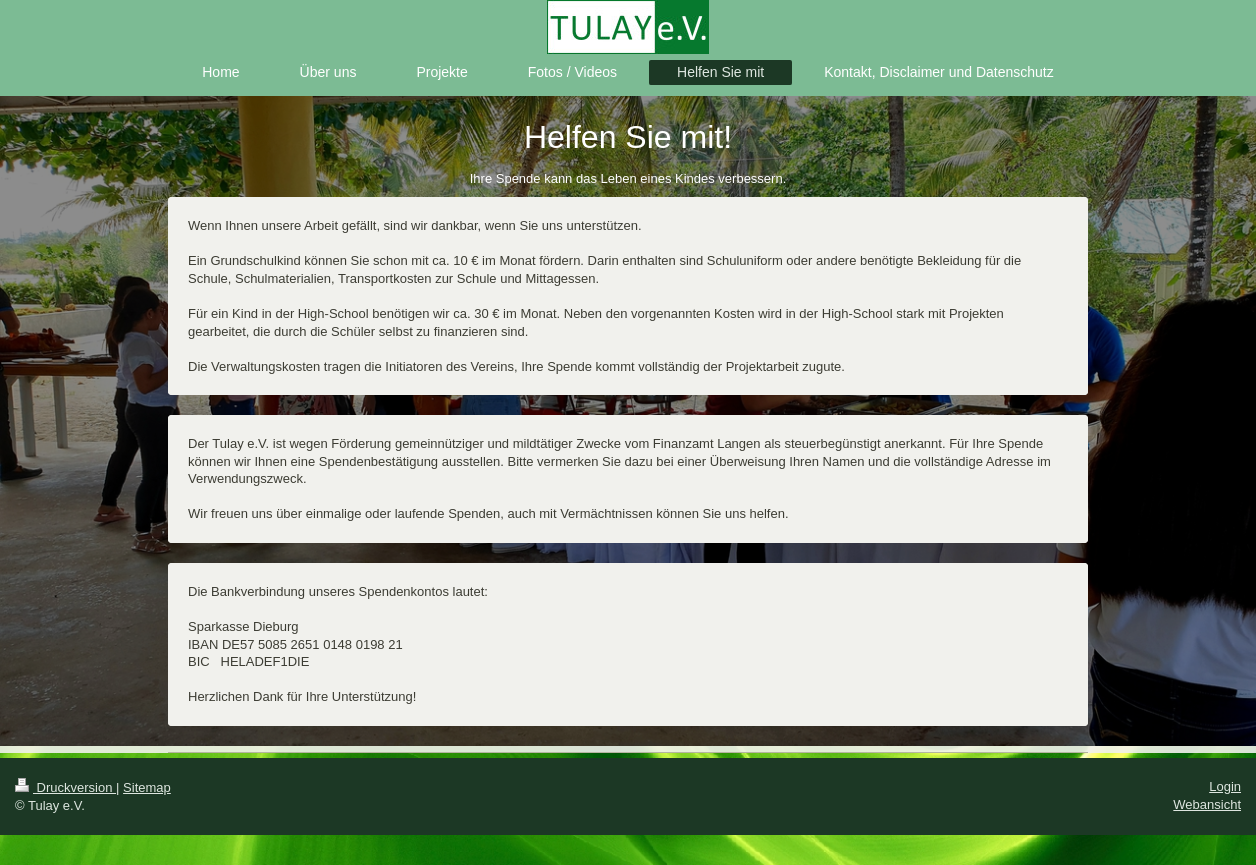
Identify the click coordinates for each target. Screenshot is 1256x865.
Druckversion (65, 787)
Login (1225, 786)
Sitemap (147, 787)
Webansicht (1207, 804)
